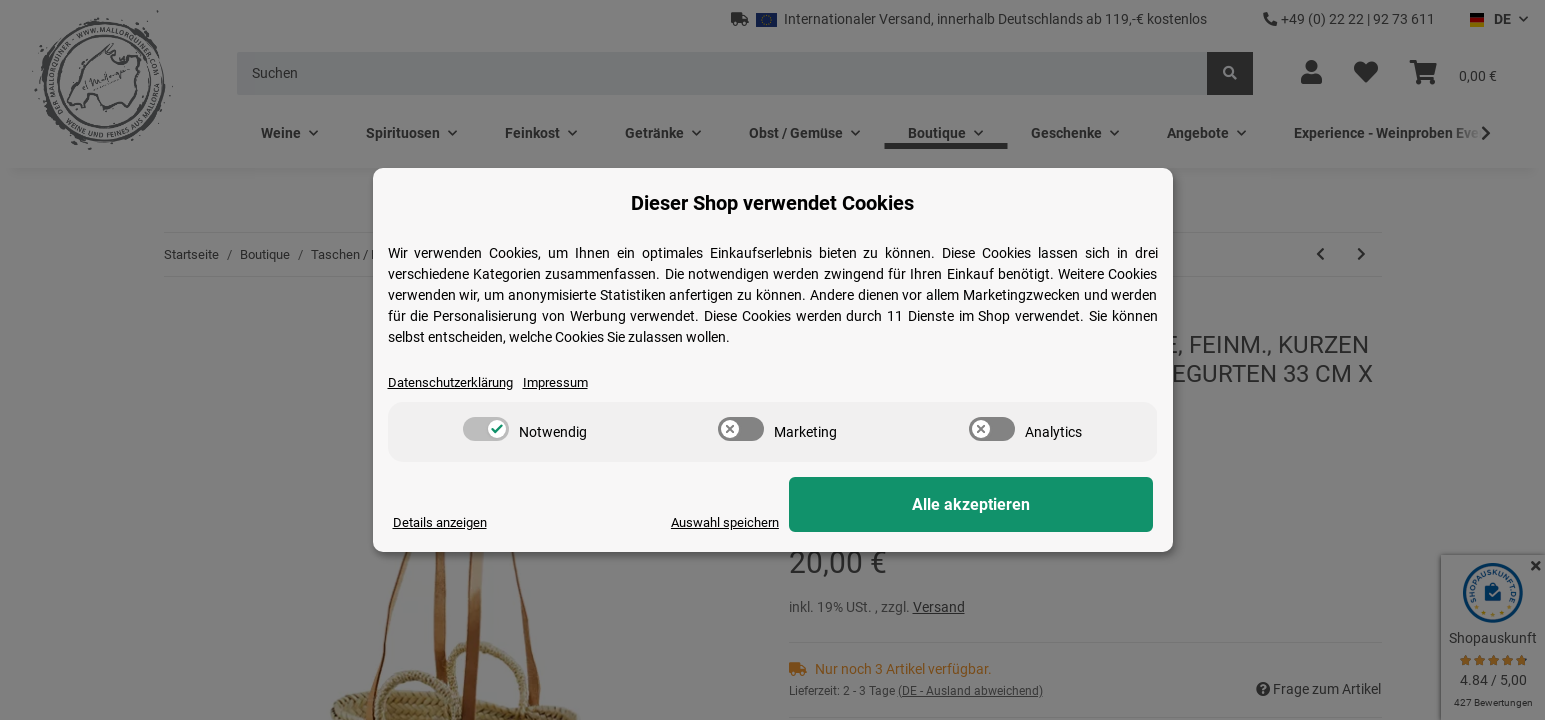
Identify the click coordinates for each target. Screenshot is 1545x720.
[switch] (486, 430)
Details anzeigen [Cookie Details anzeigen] (443, 522)
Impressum (571, 382)
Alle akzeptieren (1053, 505)
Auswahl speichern (884, 522)
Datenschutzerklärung (457, 382)
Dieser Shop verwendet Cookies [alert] (772, 202)
